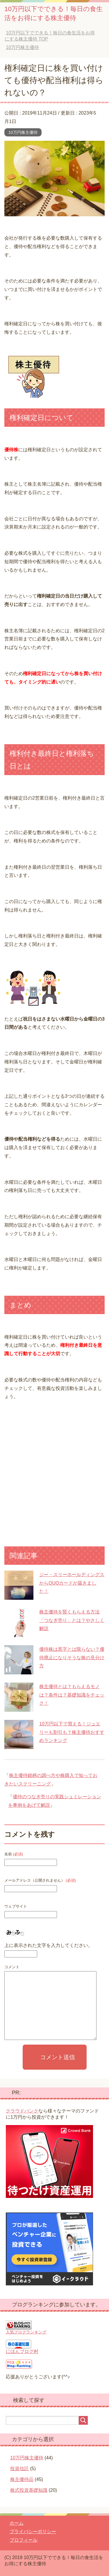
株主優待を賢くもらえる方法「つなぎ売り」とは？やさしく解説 (71, 1620)
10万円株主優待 (22, 132)
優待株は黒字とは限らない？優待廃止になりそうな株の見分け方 (71, 1658)
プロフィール (23, 2540)
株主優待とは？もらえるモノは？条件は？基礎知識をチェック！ (71, 1695)
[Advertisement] (54, 1477)
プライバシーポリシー (33, 2531)
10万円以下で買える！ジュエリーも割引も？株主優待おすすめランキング (71, 1732)
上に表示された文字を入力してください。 (48, 1945)
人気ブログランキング (26, 2332)
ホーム (17, 2523)
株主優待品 (21, 2479)
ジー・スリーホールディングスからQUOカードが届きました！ (71, 1583)
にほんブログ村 (22, 2351)
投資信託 (19, 2468)
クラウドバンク (22, 2110)
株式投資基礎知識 (28, 2490)
